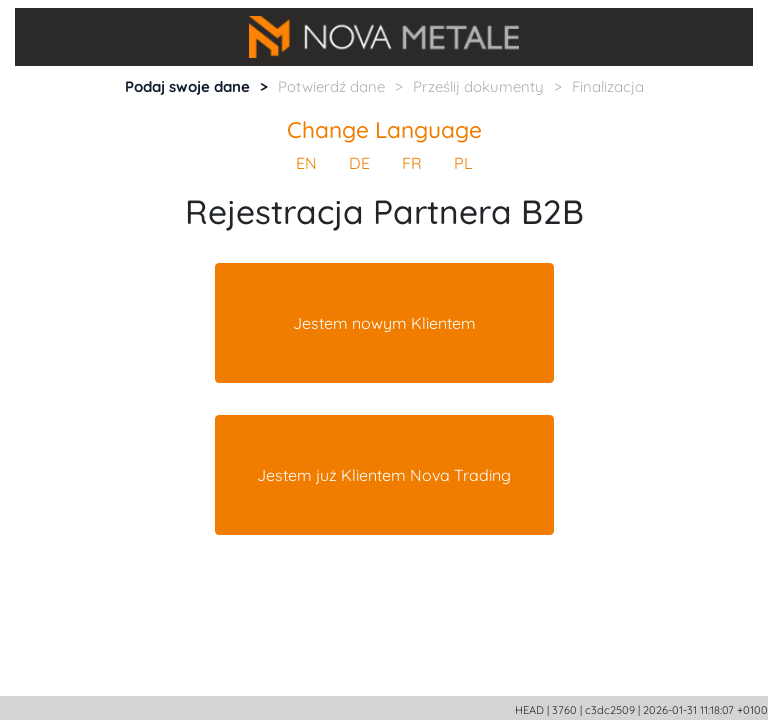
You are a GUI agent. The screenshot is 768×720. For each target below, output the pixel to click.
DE (359, 163)
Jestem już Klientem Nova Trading (384, 475)
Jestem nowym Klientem (384, 323)
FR (412, 163)
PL (463, 163)
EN (306, 163)
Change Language (384, 129)
